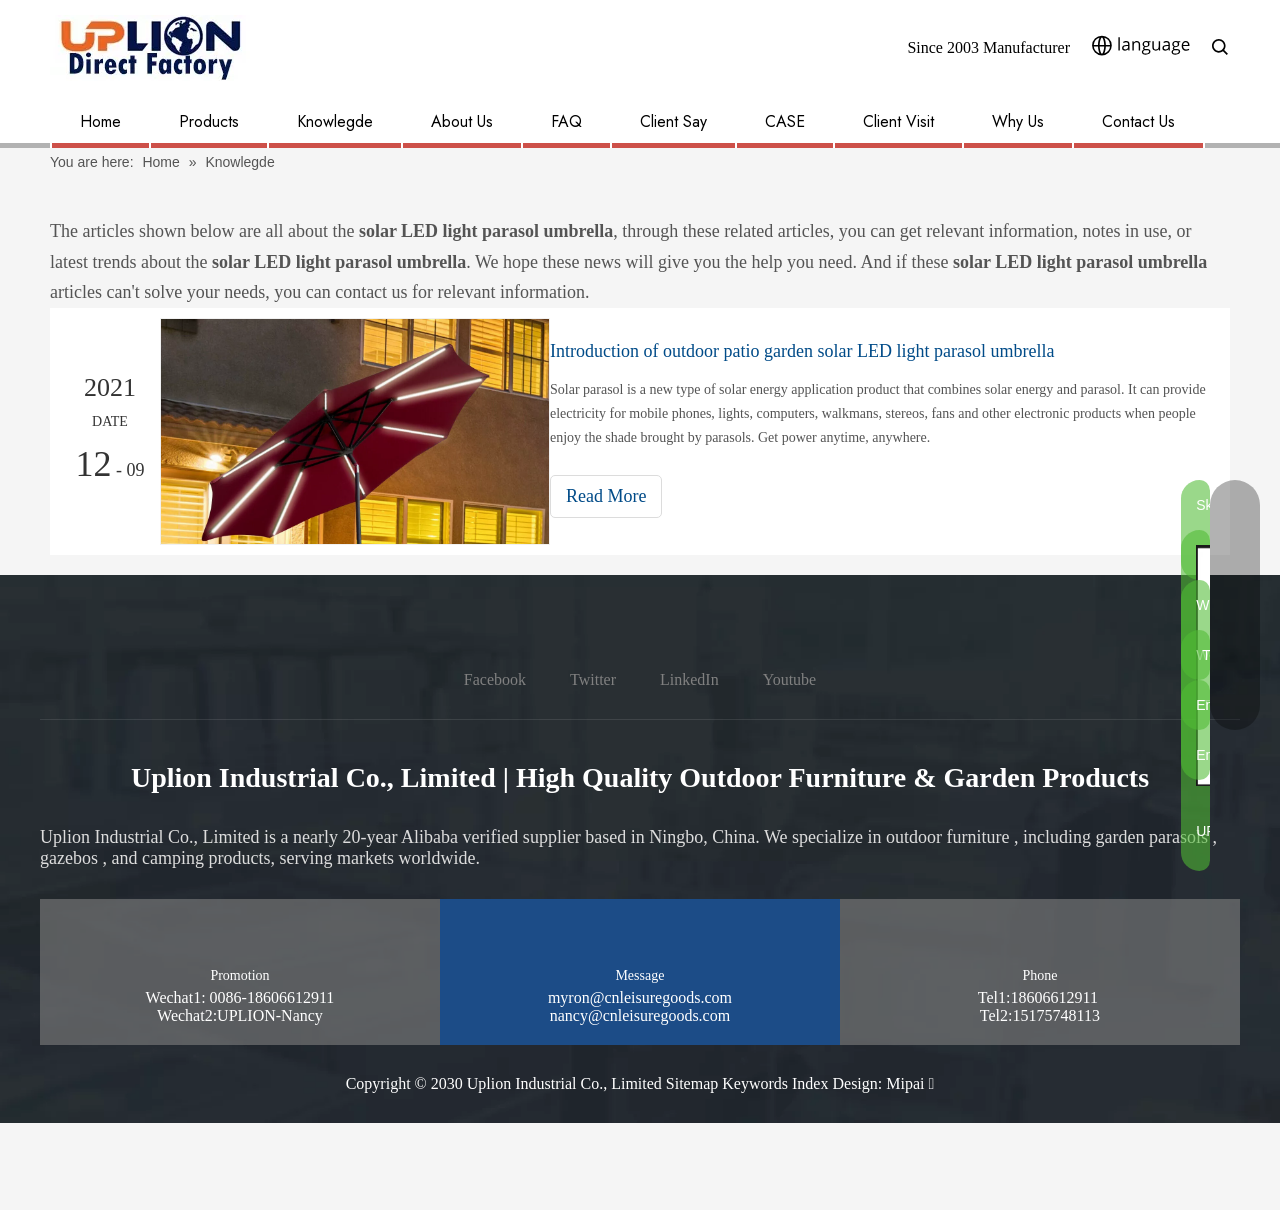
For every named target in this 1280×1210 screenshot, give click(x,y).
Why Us (1018, 121)
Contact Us (1138, 121)
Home (100, 121)
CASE (785, 121)
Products (209, 121)
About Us (462, 121)
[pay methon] (1185, 1166)
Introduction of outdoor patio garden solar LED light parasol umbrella (820, 351)
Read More (624, 496)
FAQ (566, 121)
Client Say (673, 121)
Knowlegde (335, 121)
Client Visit (898, 121)
